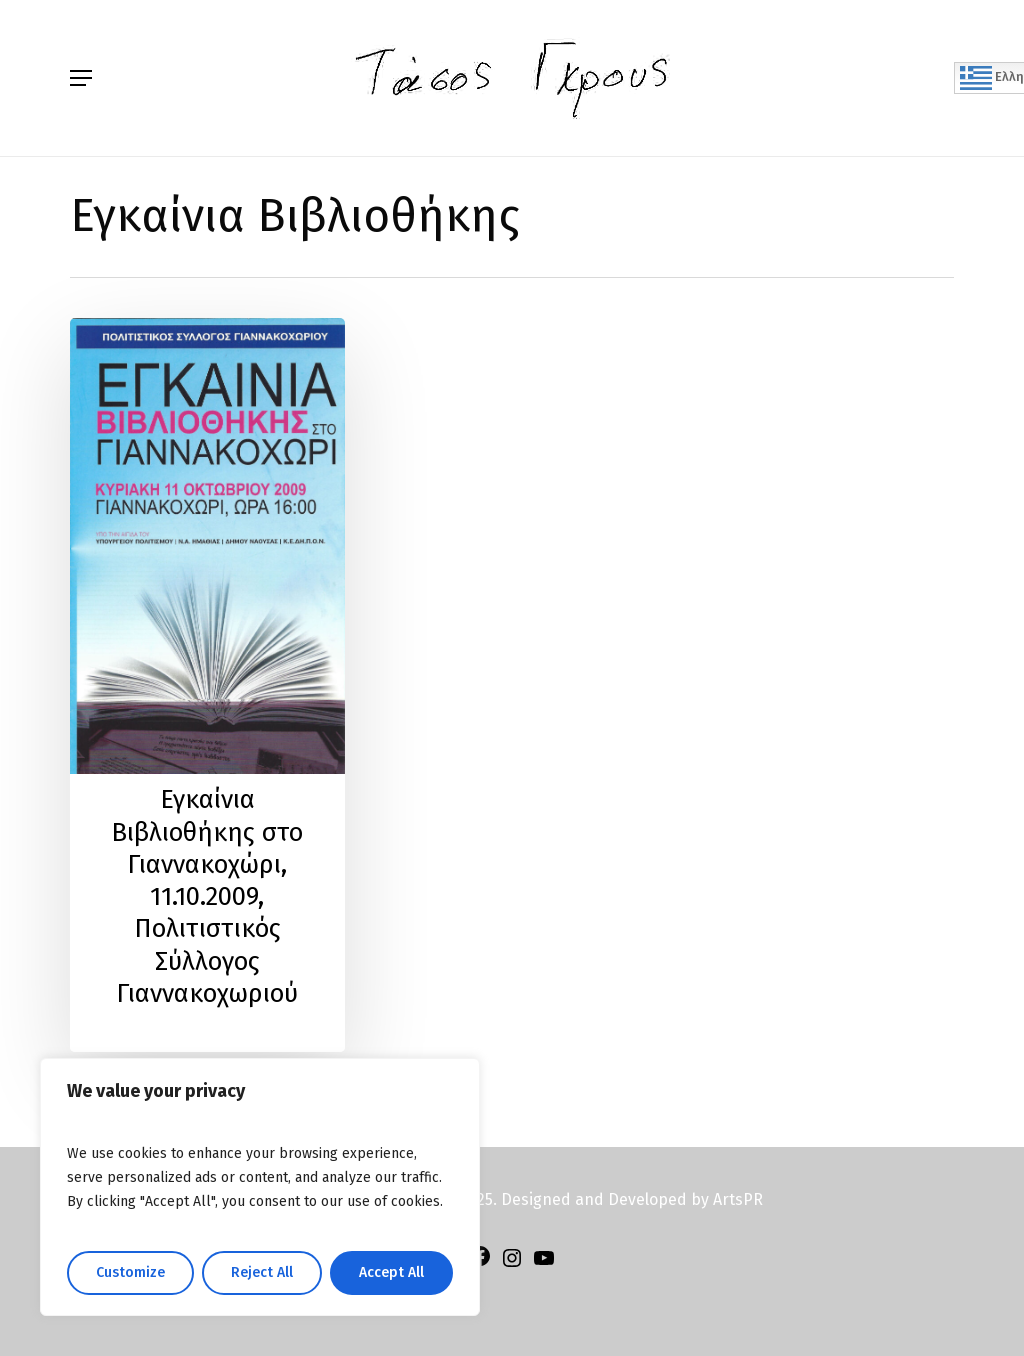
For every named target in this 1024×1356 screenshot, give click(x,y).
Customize (130, 1272)
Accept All (391, 1272)
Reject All (262, 1272)
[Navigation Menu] (81, 78)
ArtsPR (738, 1199)
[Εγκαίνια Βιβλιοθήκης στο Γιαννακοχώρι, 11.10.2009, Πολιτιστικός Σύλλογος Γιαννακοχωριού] (207, 685)
